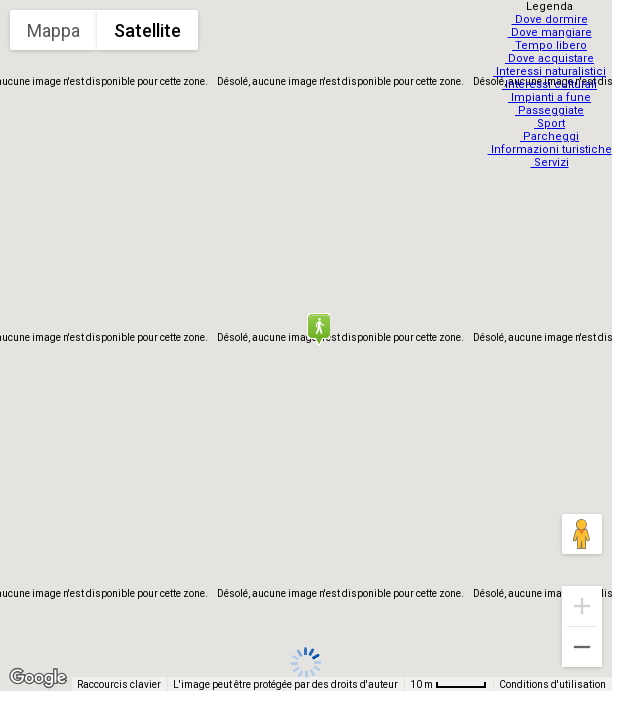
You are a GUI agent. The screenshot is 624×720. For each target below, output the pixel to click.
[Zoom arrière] (582, 647)
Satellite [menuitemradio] (147, 30)
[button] (318, 329)
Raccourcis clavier (119, 684)
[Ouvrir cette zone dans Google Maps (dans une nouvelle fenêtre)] (38, 678)
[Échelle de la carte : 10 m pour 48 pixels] (448, 684)
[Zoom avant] (582, 606)
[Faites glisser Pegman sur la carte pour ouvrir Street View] (582, 534)
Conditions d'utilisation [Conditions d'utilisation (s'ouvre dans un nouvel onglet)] (552, 684)
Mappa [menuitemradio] (53, 30)
